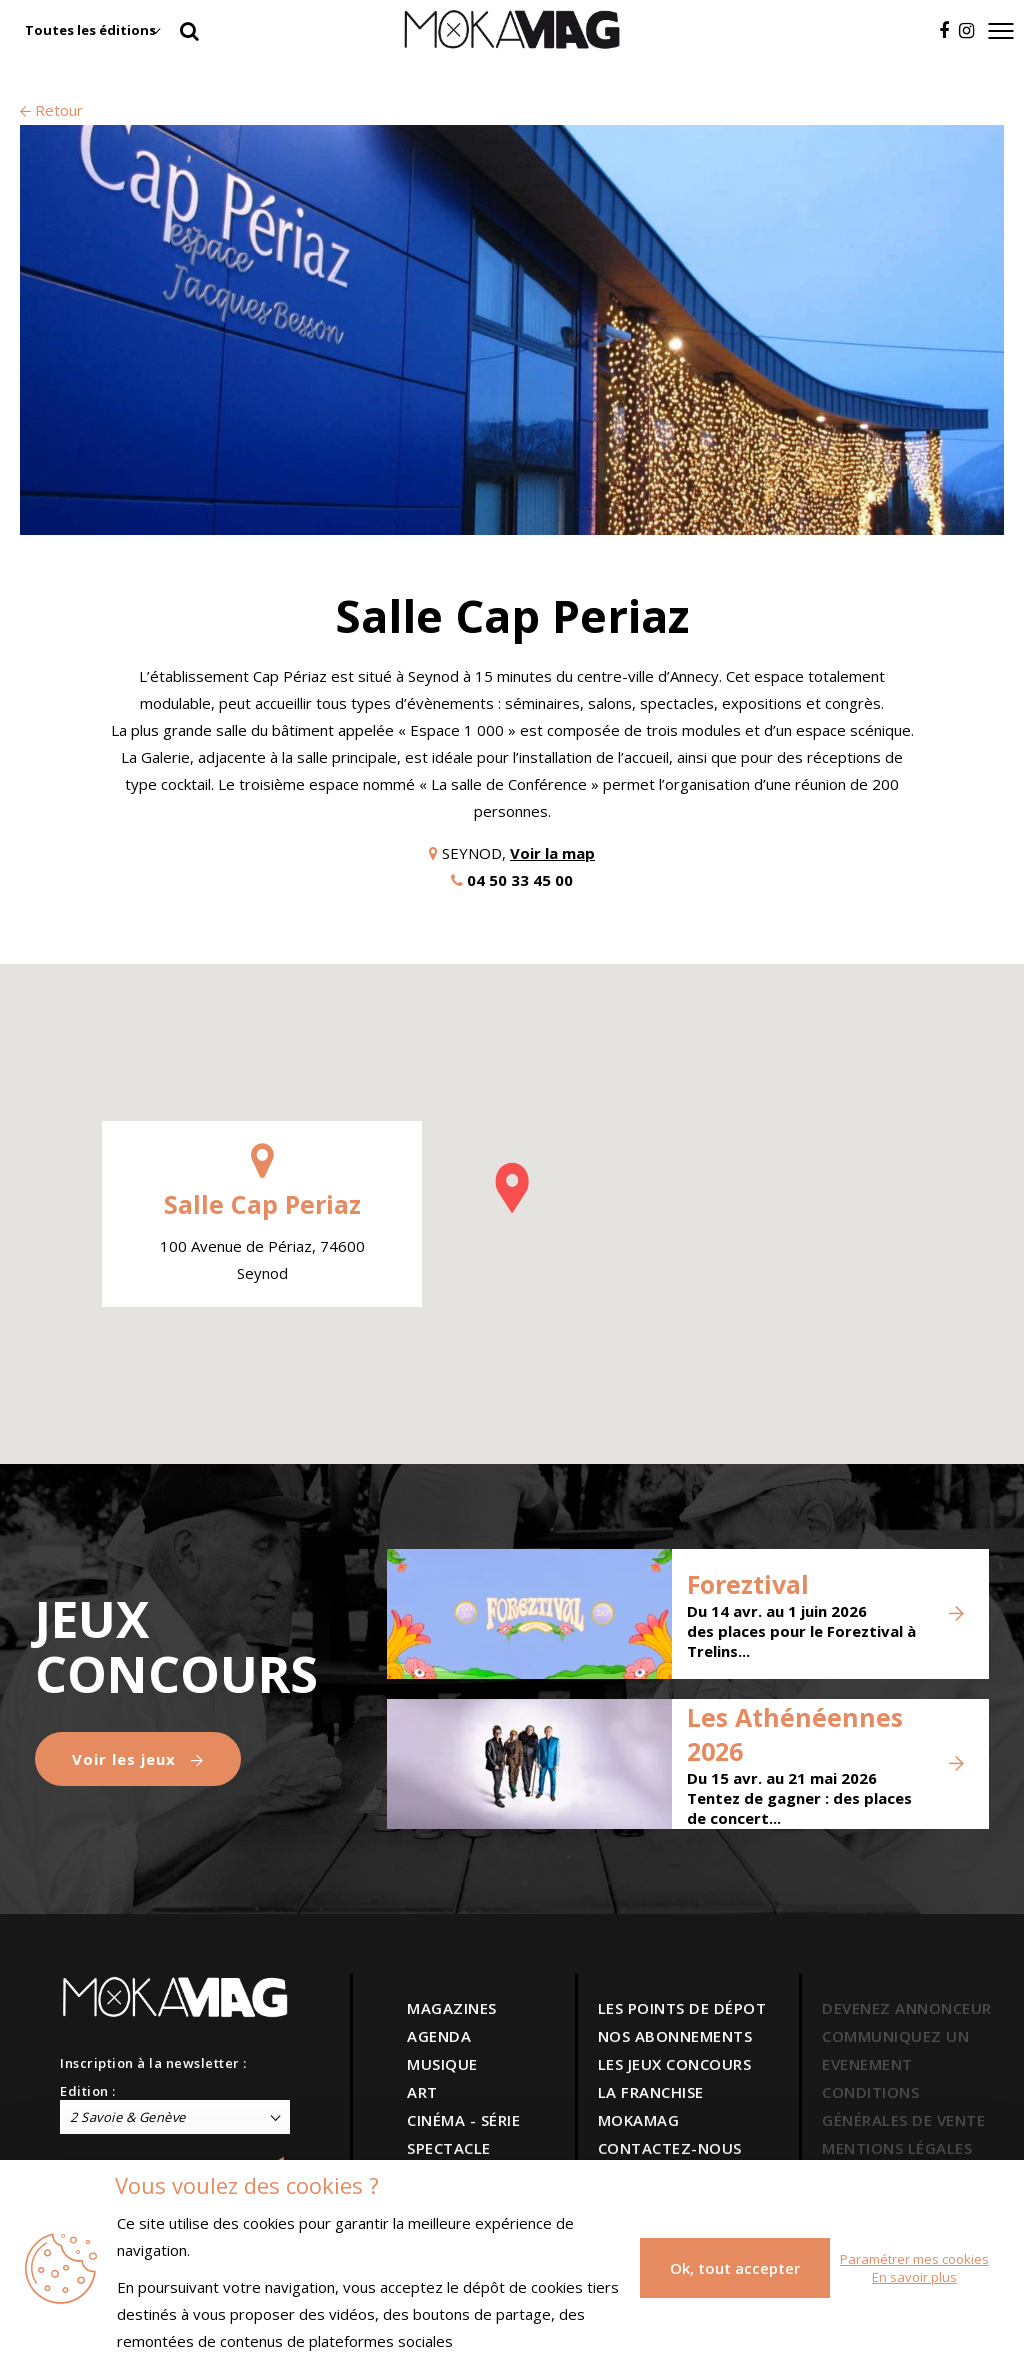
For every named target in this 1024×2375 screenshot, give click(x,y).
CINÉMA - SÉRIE (463, 2120)
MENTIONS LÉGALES (897, 2148)
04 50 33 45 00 (520, 880)
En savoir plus (914, 2277)
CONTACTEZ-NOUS (670, 2148)
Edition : (88, 2091)
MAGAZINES (452, 2008)
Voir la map (552, 853)
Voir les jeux (138, 1759)
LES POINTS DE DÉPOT (682, 2008)
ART (422, 2092)
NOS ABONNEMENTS (675, 2036)
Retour (51, 110)
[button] (512, 1188)
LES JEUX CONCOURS (675, 2064)
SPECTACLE (449, 2148)
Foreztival (748, 1584)
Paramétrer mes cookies (914, 2259)
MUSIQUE (442, 2064)
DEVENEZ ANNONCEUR (907, 2008)
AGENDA (439, 2036)
